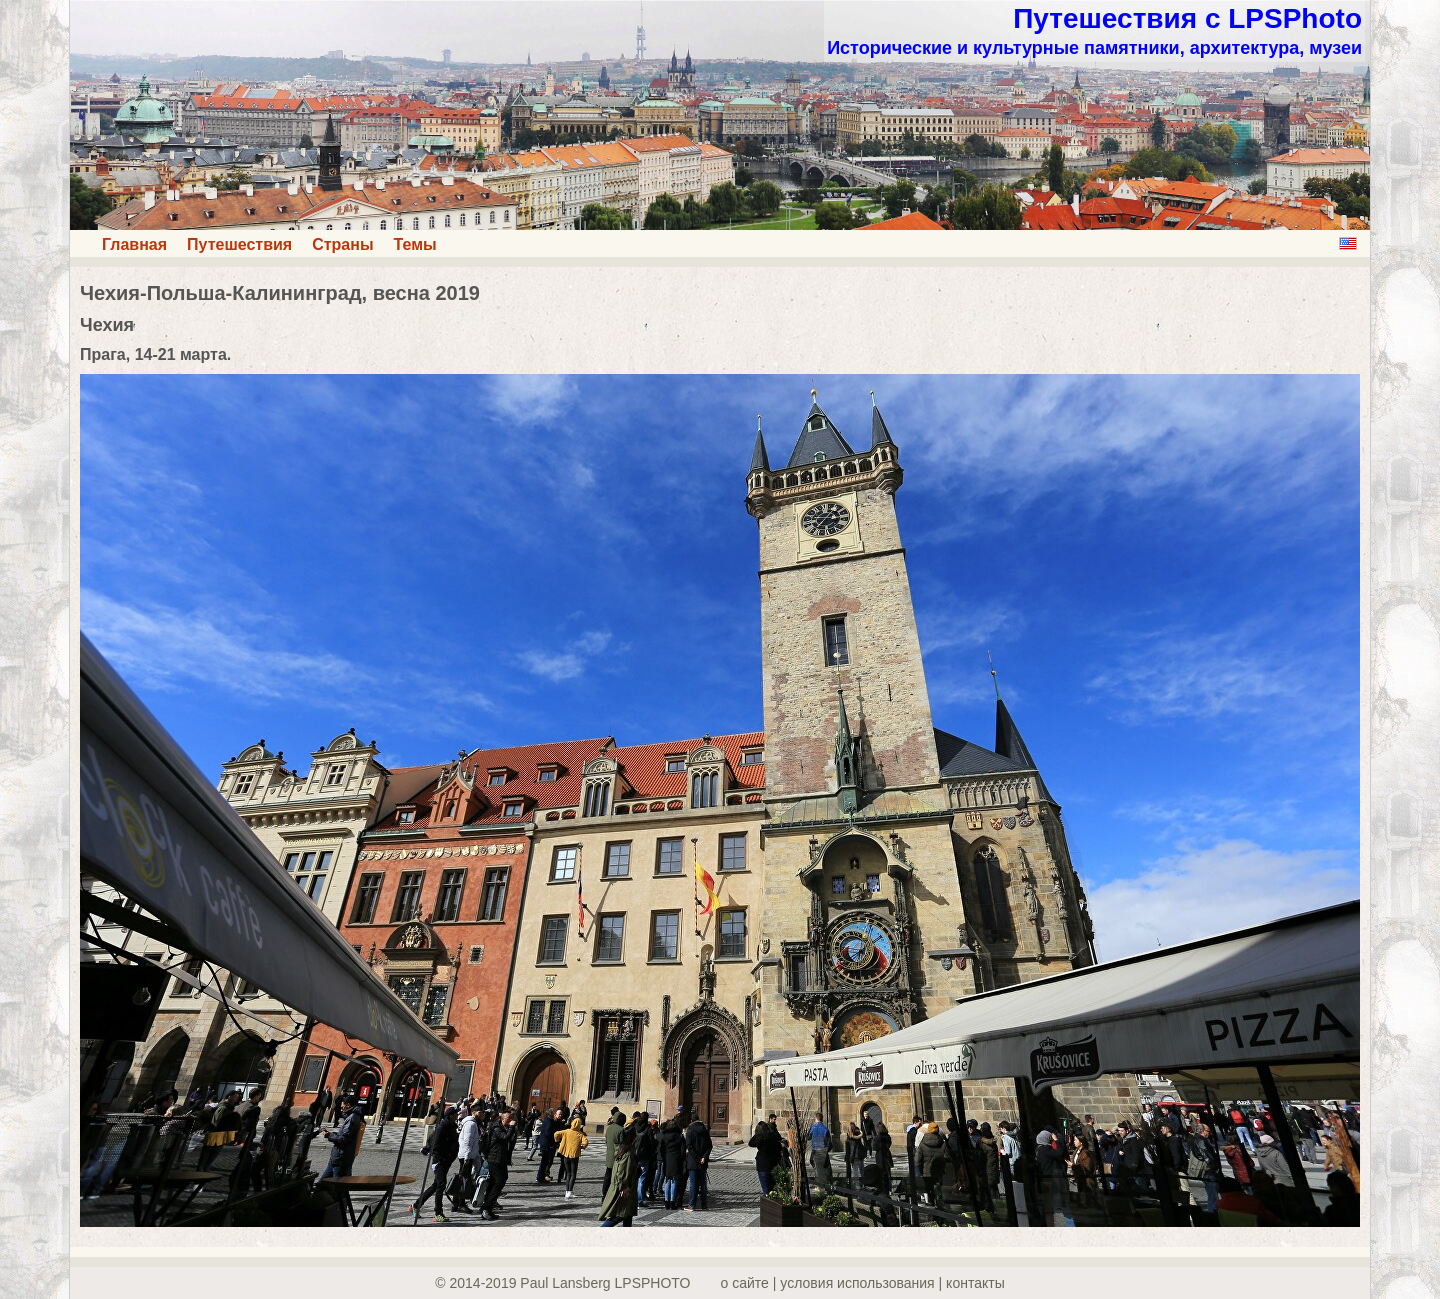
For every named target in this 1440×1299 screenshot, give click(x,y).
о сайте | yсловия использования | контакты (863, 1283)
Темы (415, 244)
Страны (342, 244)
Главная (134, 244)
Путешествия (239, 244)
